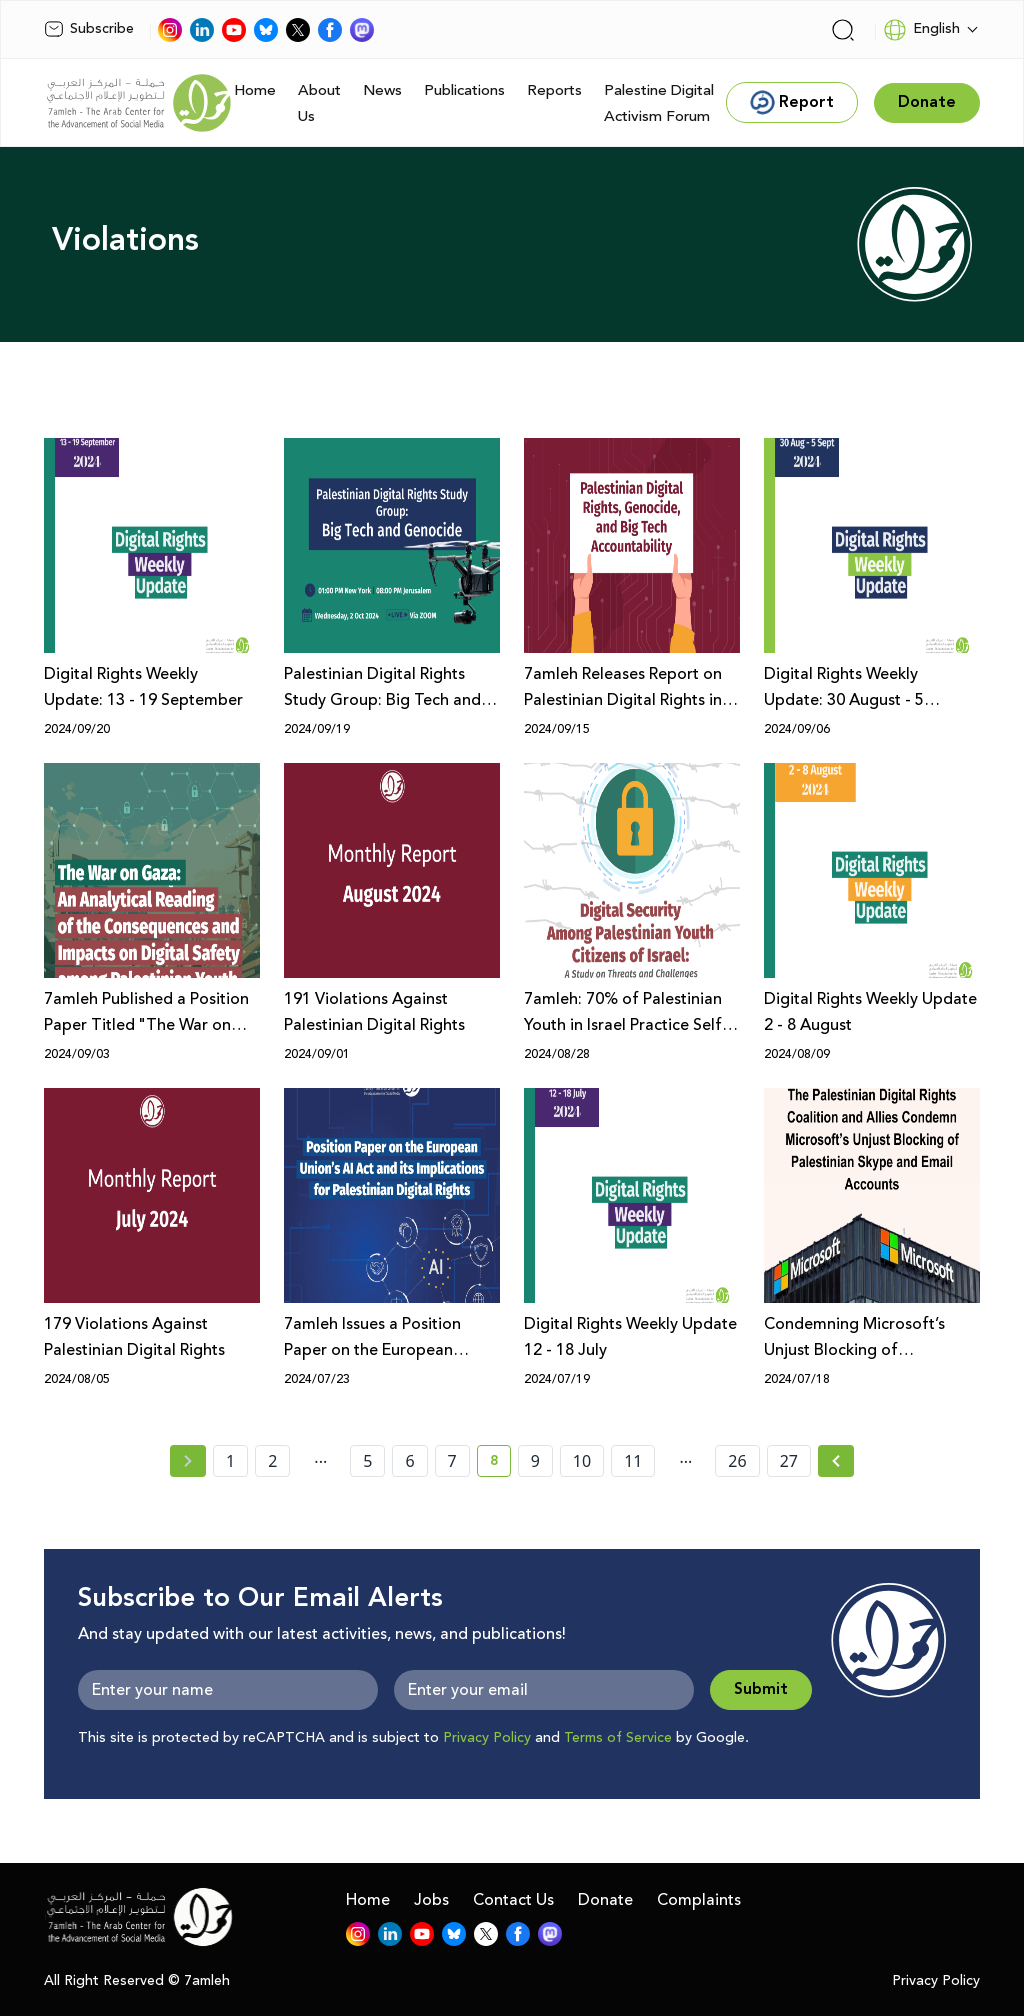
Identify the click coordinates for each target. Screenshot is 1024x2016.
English (921, 30)
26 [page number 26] (737, 1461)
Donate (605, 1900)
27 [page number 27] (789, 1461)
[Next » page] (836, 1461)
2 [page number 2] (272, 1461)
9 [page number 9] (535, 1461)
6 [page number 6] (409, 1461)
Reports (554, 90)
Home (255, 90)
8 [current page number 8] (500, 1464)
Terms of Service (618, 1738)
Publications (464, 90)
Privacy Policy (487, 1738)
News (382, 90)
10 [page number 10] (582, 1461)
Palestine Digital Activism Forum (659, 103)
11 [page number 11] (633, 1461)
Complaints (699, 1900)
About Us (319, 103)
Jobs (431, 1900)
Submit (761, 1689)
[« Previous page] (188, 1461)
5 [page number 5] (367, 1461)
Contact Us (513, 1900)
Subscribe (89, 29)
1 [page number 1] (230, 1461)
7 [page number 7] (452, 1461)
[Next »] (836, 1461)
